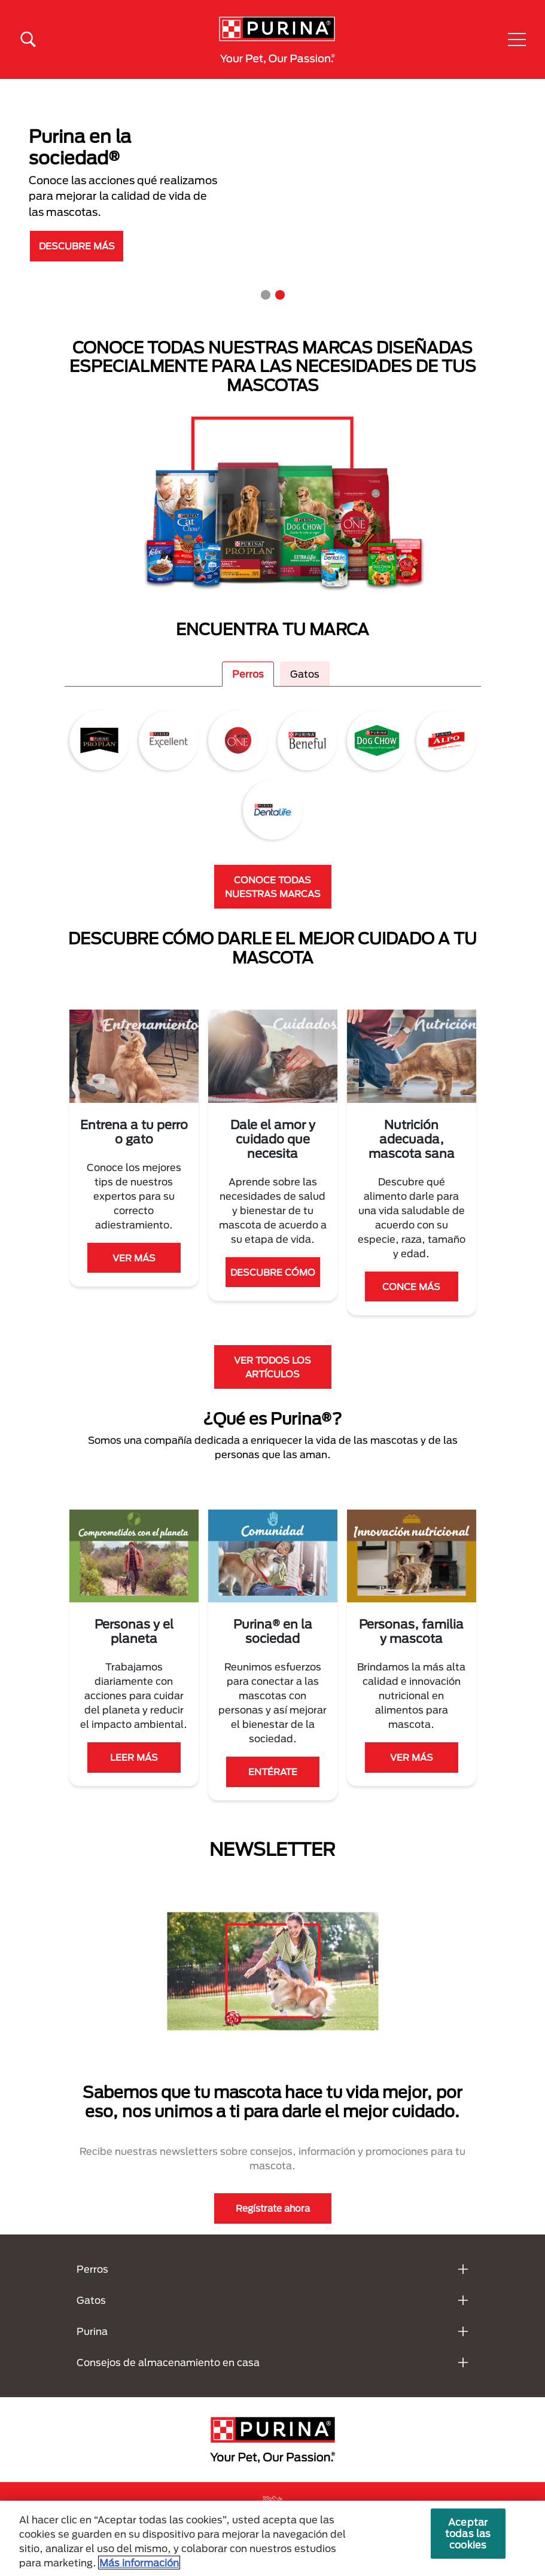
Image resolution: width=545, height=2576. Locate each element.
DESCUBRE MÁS (77, 245)
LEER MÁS (134, 1757)
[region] (272, 2538)
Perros (248, 673)
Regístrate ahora (273, 2208)
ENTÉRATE (272, 1771)
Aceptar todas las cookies (468, 2533)
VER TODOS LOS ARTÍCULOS (272, 1367)
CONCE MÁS (411, 1286)
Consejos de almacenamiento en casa (168, 2362)
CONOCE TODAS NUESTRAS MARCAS (273, 886)
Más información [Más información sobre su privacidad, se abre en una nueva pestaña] (139, 2562)
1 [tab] (265, 295)
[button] (517, 39)
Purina (92, 2331)
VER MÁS (134, 1257)
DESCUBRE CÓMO (272, 1272)
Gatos (304, 673)
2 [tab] (280, 295)
